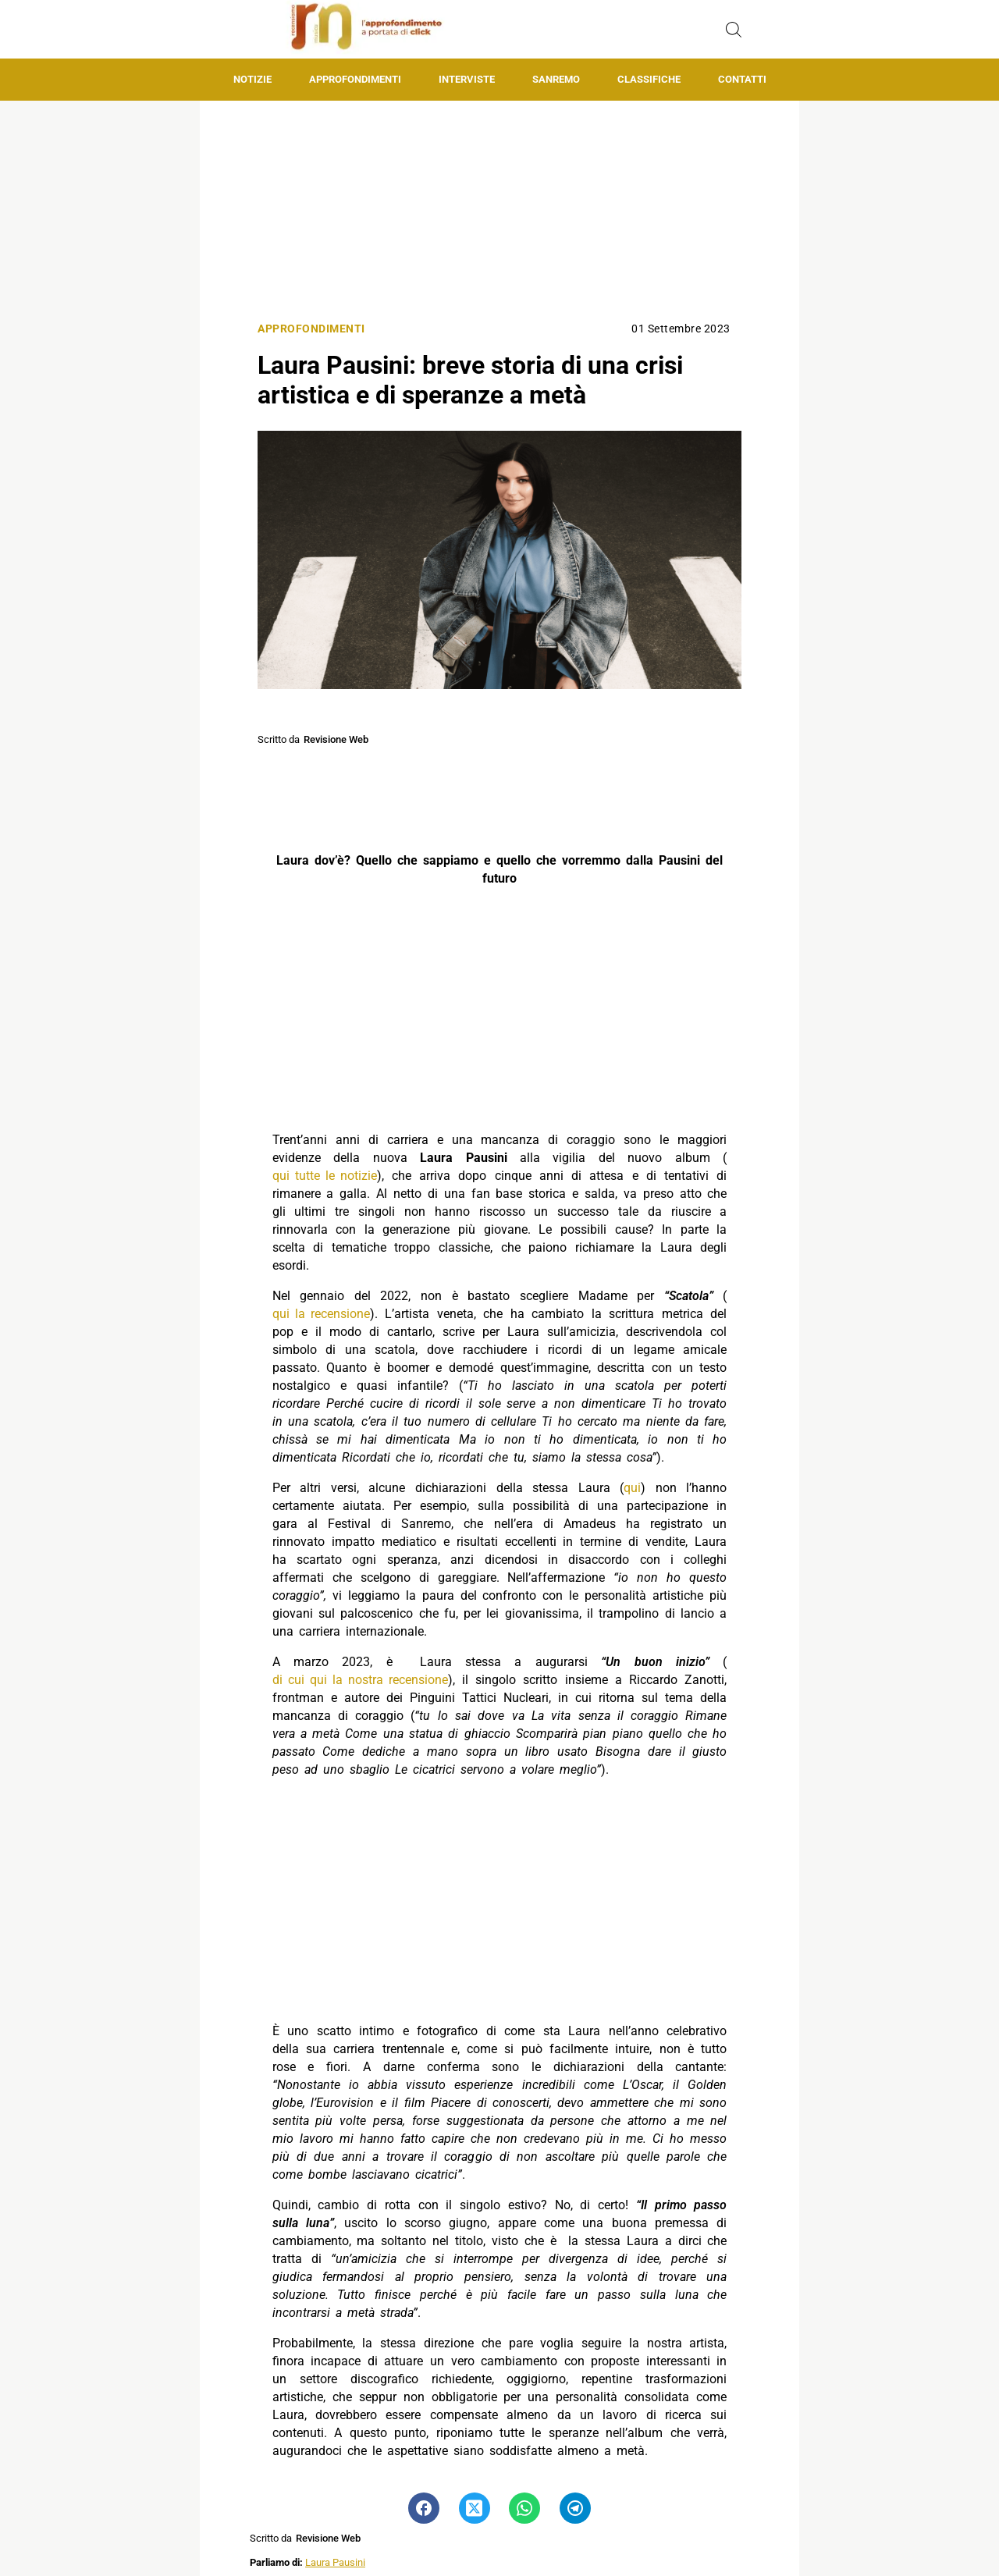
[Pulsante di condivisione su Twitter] (474, 2508)
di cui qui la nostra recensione (360, 1679)
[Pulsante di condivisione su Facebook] (423, 2508)
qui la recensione (321, 1313)
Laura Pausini (335, 2562)
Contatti (742, 79)
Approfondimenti (355, 79)
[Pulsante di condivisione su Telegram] (575, 2508)
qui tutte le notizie (324, 1175)
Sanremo (556, 79)
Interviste (467, 79)
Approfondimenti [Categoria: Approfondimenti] (311, 329)
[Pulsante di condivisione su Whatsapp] (524, 2508)
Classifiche (649, 79)
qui (632, 1487)
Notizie (252, 79)
